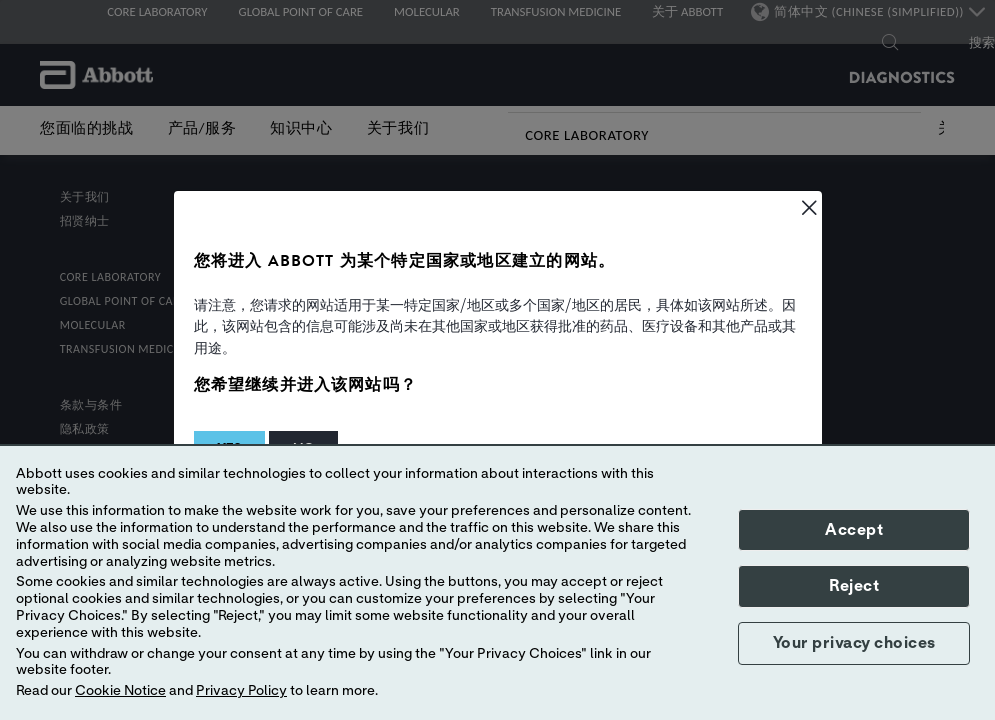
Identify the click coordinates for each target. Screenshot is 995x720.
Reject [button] (854, 586)
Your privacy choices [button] (854, 643)
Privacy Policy (241, 691)
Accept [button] (854, 530)
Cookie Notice (120, 691)
